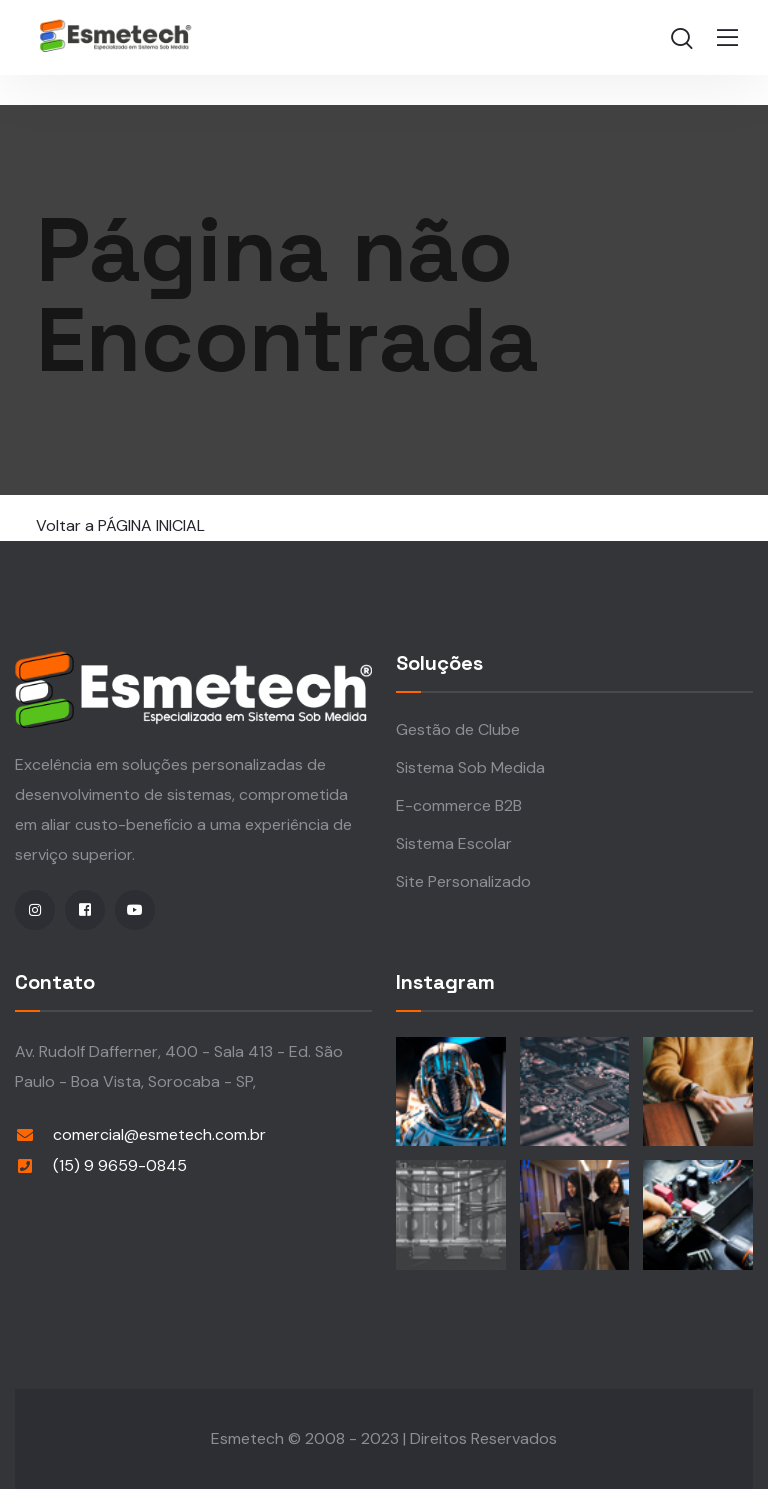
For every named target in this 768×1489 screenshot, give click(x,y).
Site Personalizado (463, 881)
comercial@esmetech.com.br (159, 1134)
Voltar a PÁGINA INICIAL (120, 525)
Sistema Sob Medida (470, 767)
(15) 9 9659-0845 (120, 1165)
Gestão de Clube (458, 729)
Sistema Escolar (454, 843)
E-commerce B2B (459, 805)
